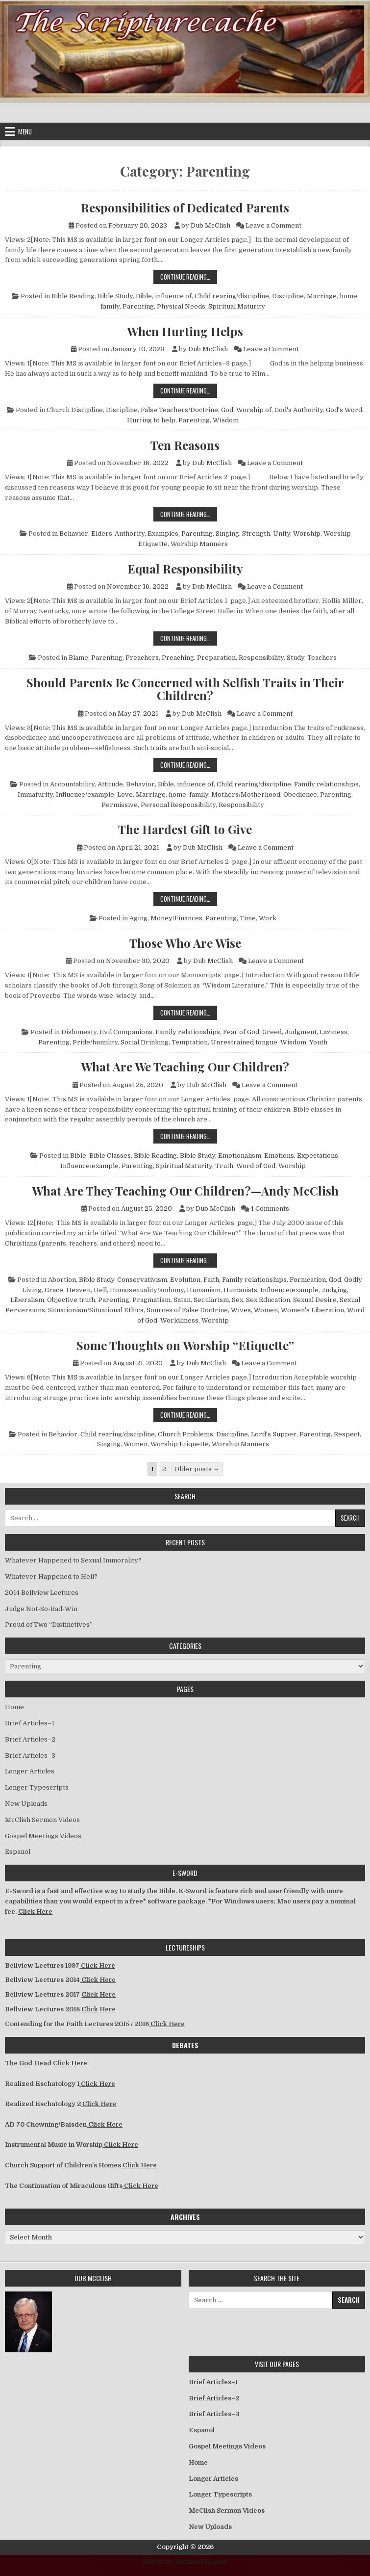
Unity (281, 533)
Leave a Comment (273, 225)
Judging (334, 1290)
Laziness (333, 1032)
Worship (307, 533)
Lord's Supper (273, 1434)
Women (266, 1310)
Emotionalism (239, 1155)
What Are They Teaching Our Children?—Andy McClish (185, 1190)
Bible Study (115, 296)
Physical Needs (181, 306)
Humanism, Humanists (222, 1290)
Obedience (300, 794)
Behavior (73, 533)
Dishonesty (79, 1032)
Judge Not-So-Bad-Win (41, 1609)
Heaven (78, 1290)
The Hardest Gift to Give (185, 829)
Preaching (178, 657)
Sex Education (268, 1299)
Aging (138, 918)
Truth (224, 1166)
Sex (237, 1299)
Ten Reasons (185, 445)
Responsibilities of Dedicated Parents (185, 207)
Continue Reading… (188, 276)
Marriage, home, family (172, 794)
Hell (100, 1290)
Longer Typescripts (37, 1787)
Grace (54, 1290)
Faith (211, 1279)
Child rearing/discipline (232, 296)
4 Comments (269, 1208)
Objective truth (71, 1299)
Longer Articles (29, 1771)
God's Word (344, 410)
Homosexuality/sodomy (147, 1290)
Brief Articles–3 (30, 1755)
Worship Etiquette (179, 1444)
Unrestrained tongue (244, 1042)
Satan (182, 1299)
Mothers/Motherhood (245, 794)
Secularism (211, 1299)
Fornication (308, 1279)
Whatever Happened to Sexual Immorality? (73, 1560)
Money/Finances (176, 918)
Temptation (190, 1042)
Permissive (119, 804)
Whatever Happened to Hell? (51, 1576)
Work (267, 918)
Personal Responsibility (178, 804)
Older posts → (197, 1469)
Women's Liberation (312, 1310)
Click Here (35, 1911)
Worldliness (179, 1320)
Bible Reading (73, 296)
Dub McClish (210, 225)
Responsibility (261, 657)
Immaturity (35, 794)
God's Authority (298, 410)
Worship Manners (199, 543)
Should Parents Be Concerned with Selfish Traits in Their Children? (185, 689)
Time (248, 918)
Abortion (62, 1279)
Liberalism (27, 1299)
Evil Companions (125, 1032)
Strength (256, 533)
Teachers (322, 657)
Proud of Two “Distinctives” (49, 1624)
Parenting (138, 306)
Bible (78, 1155)
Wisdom (226, 420)
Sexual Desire (315, 1299)
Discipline (288, 296)
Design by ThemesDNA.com (185, 2561)
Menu (25, 131)
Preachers (142, 657)
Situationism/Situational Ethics (96, 1310)
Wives (241, 1310)
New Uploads (26, 1803)
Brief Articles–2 (30, 1739)
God (335, 1279)
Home (14, 1707)
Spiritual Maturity (236, 306)
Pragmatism (151, 1299)
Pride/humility (95, 1042)
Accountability (72, 784)
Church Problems (185, 1434)
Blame (78, 657)
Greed (272, 1032)
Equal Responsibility (185, 568)
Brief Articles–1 (29, 1723)
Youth (318, 1042)
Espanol (17, 1851)
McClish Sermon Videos (42, 1819)
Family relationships (326, 784)
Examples (163, 533)
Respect (347, 1434)
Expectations (317, 1155)
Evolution (185, 1279)
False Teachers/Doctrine (179, 410)
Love (125, 794)
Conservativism (142, 1279)
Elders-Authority (118, 533)
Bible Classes (110, 1155)
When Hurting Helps (185, 331)
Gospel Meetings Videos (43, 1836)
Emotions (279, 1155)
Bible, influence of (164, 296)
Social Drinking (145, 1042)
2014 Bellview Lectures (41, 1592)
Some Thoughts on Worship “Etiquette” (185, 1345)
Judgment (301, 1032)
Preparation (216, 657)
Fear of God (241, 1032)
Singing (227, 533)
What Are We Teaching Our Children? (185, 1066)
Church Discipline (75, 410)
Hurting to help (151, 420)
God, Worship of (246, 410)
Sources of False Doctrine (187, 1310)
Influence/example (85, 794)
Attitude (110, 784)
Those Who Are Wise (185, 943)
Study (295, 657)
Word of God (255, 1166)
